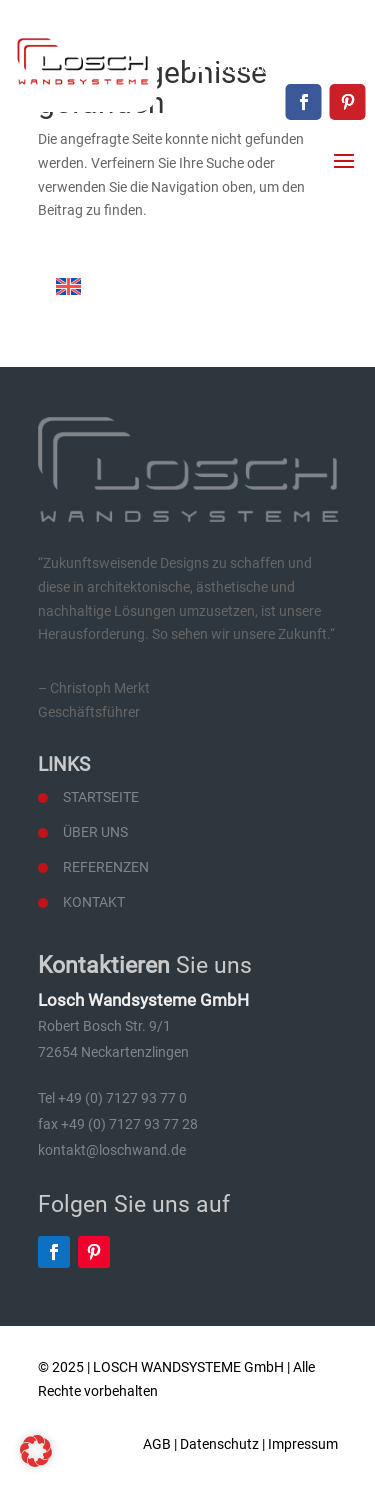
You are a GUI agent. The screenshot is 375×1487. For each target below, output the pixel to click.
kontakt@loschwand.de (288, 66)
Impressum (303, 1444)
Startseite (101, 797)
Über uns (95, 832)
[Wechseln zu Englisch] (68, 287)
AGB (157, 1444)
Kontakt (94, 902)
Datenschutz (219, 1444)
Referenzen (106, 867)
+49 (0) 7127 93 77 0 (298, 32)
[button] (36, 1451)
